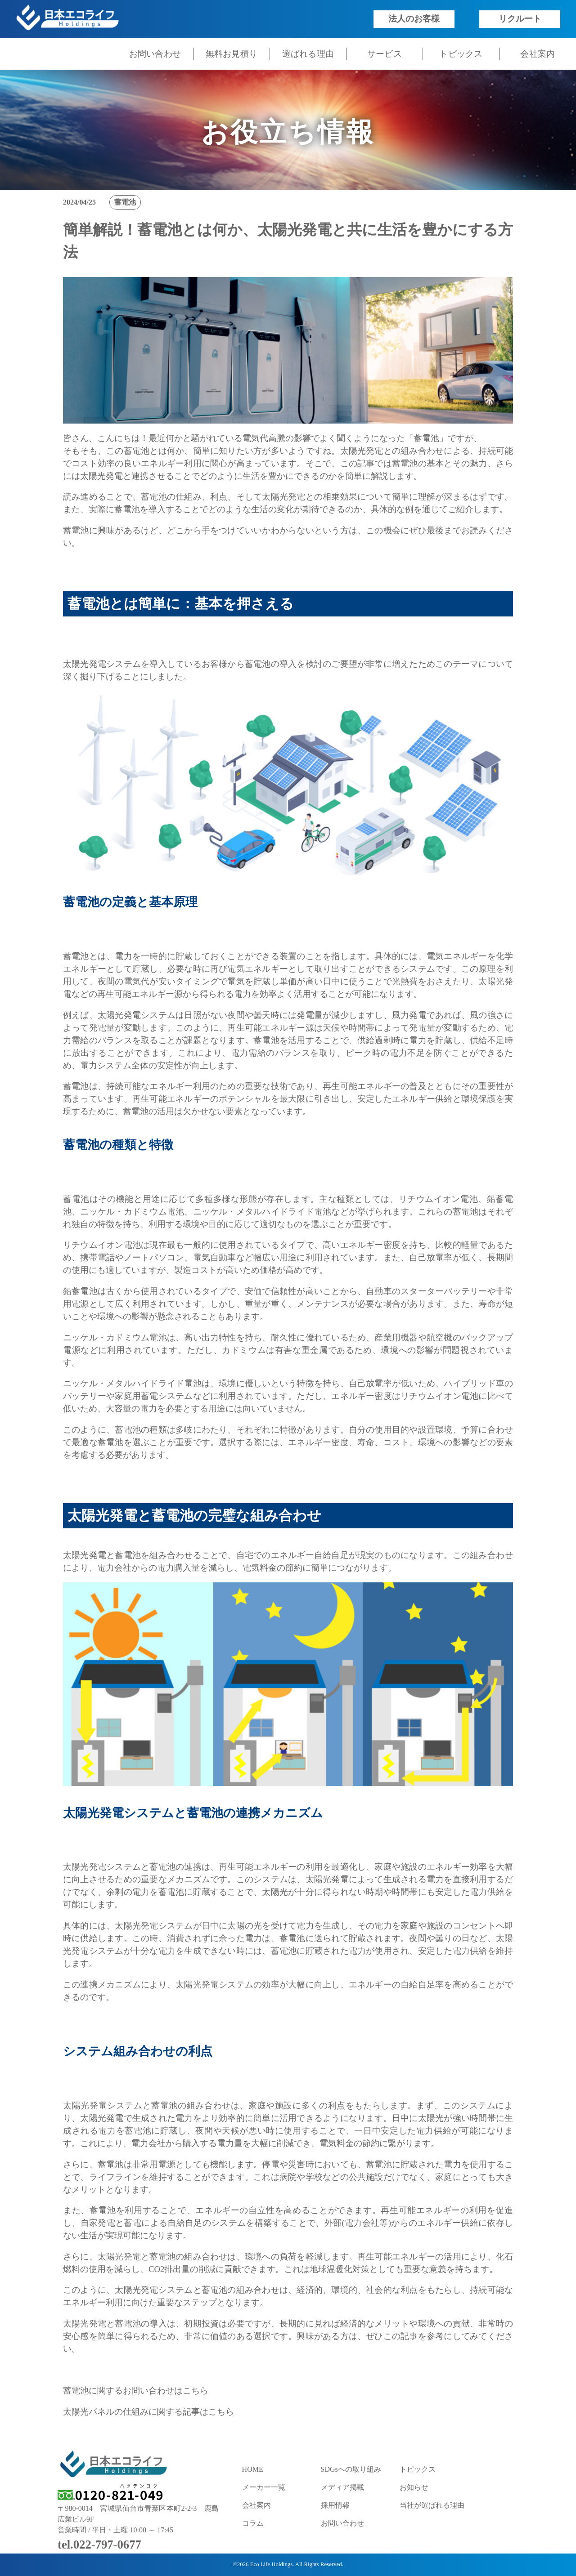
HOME (252, 2469)
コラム (253, 2523)
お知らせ (414, 2487)
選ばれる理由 (308, 53)
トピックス (461, 53)
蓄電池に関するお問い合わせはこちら (135, 2390)
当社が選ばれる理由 (432, 2505)
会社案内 (538, 53)
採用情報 (335, 2505)
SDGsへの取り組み (351, 2469)
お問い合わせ (155, 53)
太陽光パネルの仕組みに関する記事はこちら (148, 2411)
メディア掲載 (342, 2487)
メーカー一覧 (263, 2487)
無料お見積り (231, 53)
